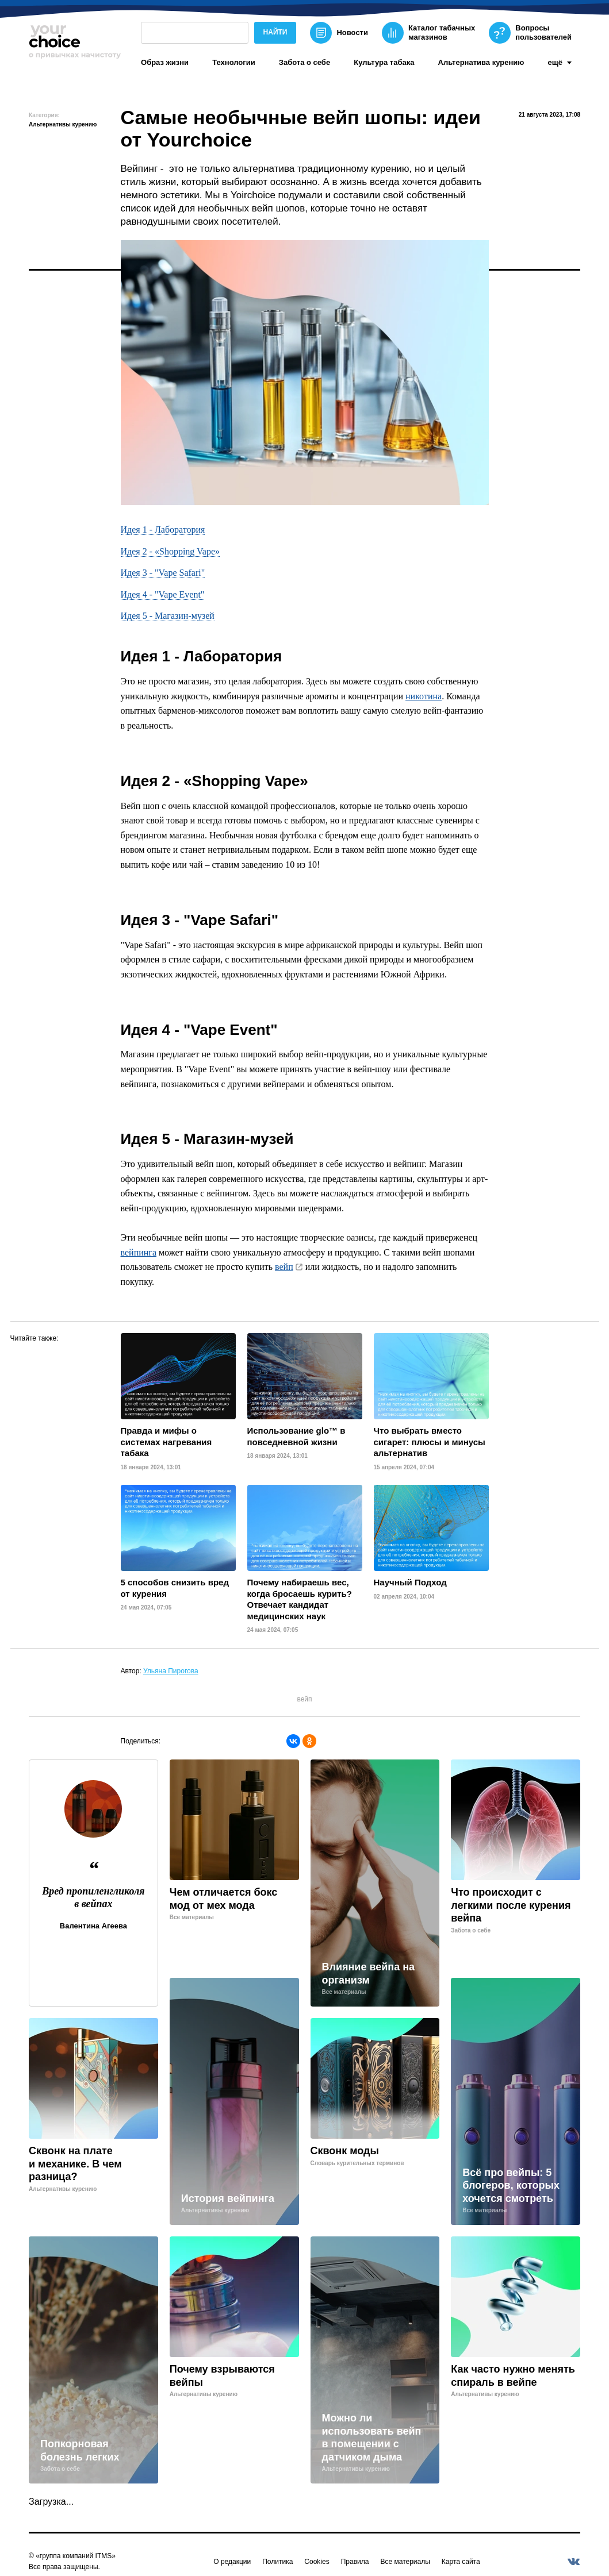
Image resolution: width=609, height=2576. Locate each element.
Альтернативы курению (63, 124)
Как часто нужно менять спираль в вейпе (513, 2375)
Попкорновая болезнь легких (80, 2450)
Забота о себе (304, 62)
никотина (423, 696)
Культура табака (384, 62)
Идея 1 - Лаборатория (163, 529)
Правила (355, 2562)
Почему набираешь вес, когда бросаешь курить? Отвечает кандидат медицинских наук (299, 1599)
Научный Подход (410, 1582)
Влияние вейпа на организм (368, 1973)
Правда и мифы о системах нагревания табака (166, 1442)
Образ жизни (165, 62)
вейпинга (138, 1252)
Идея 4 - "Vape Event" (163, 594)
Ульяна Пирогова (170, 1671)
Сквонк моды (345, 2151)
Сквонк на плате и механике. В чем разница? (75, 2163)
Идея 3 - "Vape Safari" (163, 572)
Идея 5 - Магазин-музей (168, 616)
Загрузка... (51, 2501)
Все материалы (405, 2562)
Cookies (316, 2562)
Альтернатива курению (481, 62)
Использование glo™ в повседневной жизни (296, 1436)
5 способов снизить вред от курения (175, 1588)
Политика (277, 2562)
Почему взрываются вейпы (222, 2375)
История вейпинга (227, 2198)
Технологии (233, 62)
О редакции (232, 2562)
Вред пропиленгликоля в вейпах (93, 1897)
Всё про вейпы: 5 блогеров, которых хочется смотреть (511, 2185)
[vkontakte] (573, 2562)
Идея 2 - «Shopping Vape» (170, 551)
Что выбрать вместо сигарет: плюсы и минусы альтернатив (429, 1442)
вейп (284, 1267)
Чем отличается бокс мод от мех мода (224, 1898)
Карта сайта (461, 2562)
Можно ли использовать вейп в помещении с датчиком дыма (372, 2437)
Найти (275, 32)
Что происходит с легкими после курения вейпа (510, 1905)
